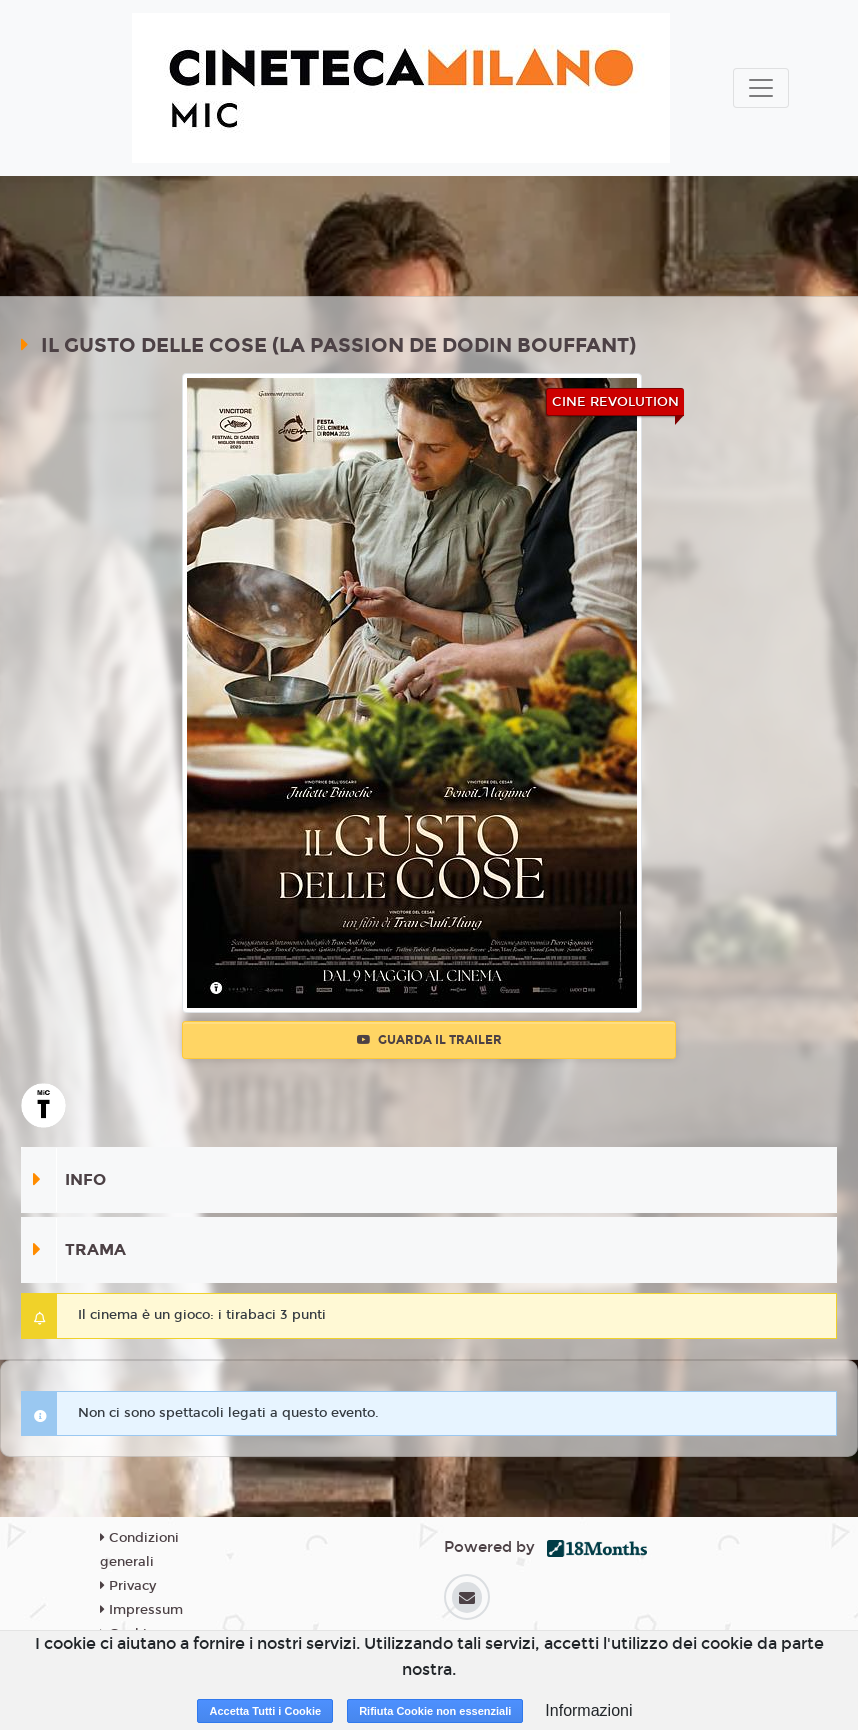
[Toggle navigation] (761, 88)
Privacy (128, 1586)
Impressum (141, 1610)
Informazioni (588, 1710)
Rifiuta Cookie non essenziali (435, 1711)
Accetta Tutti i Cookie (265, 1711)
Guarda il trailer (429, 1040)
